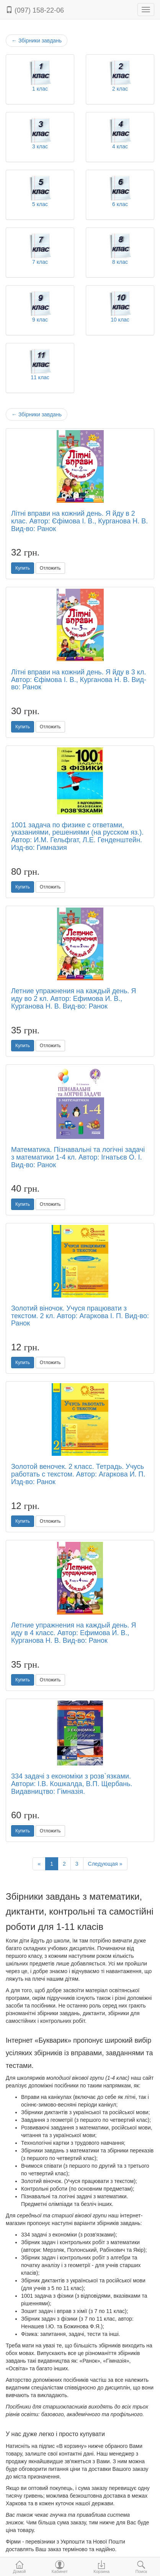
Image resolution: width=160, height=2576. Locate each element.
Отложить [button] (50, 568)
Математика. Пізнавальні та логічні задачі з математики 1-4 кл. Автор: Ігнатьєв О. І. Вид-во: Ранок (78, 1157)
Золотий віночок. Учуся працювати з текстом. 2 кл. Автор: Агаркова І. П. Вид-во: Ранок (80, 1315)
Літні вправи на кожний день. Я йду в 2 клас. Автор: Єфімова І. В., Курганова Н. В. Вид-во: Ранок (79, 521)
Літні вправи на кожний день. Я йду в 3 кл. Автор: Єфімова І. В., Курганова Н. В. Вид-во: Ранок (78, 679)
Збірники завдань (36, 40)
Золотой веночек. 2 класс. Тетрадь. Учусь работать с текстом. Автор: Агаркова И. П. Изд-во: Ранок (78, 1474)
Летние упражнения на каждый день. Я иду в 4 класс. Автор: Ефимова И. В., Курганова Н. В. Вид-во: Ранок (73, 1632)
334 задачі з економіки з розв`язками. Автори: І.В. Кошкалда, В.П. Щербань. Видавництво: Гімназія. (71, 1783)
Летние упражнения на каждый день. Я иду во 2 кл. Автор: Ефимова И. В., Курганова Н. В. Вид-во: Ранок (73, 998)
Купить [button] (22, 568)
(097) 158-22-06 (35, 10)
